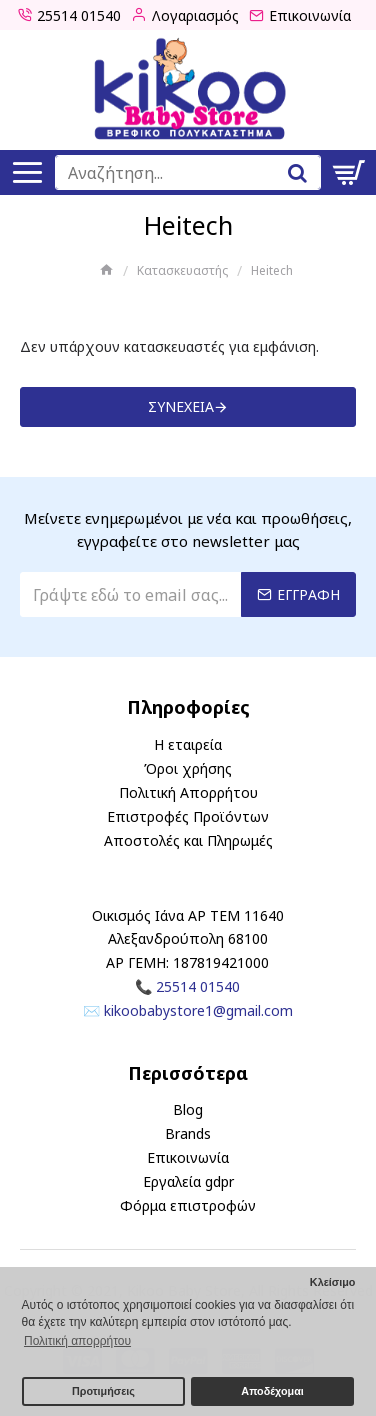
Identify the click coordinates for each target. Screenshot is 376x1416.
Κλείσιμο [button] (333, 1282)
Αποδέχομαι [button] (272, 1391)
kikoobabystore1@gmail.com (198, 1010)
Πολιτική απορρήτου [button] (77, 1341)
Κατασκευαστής (182, 270)
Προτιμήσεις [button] (103, 1391)
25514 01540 (198, 986)
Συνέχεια (181, 406)
